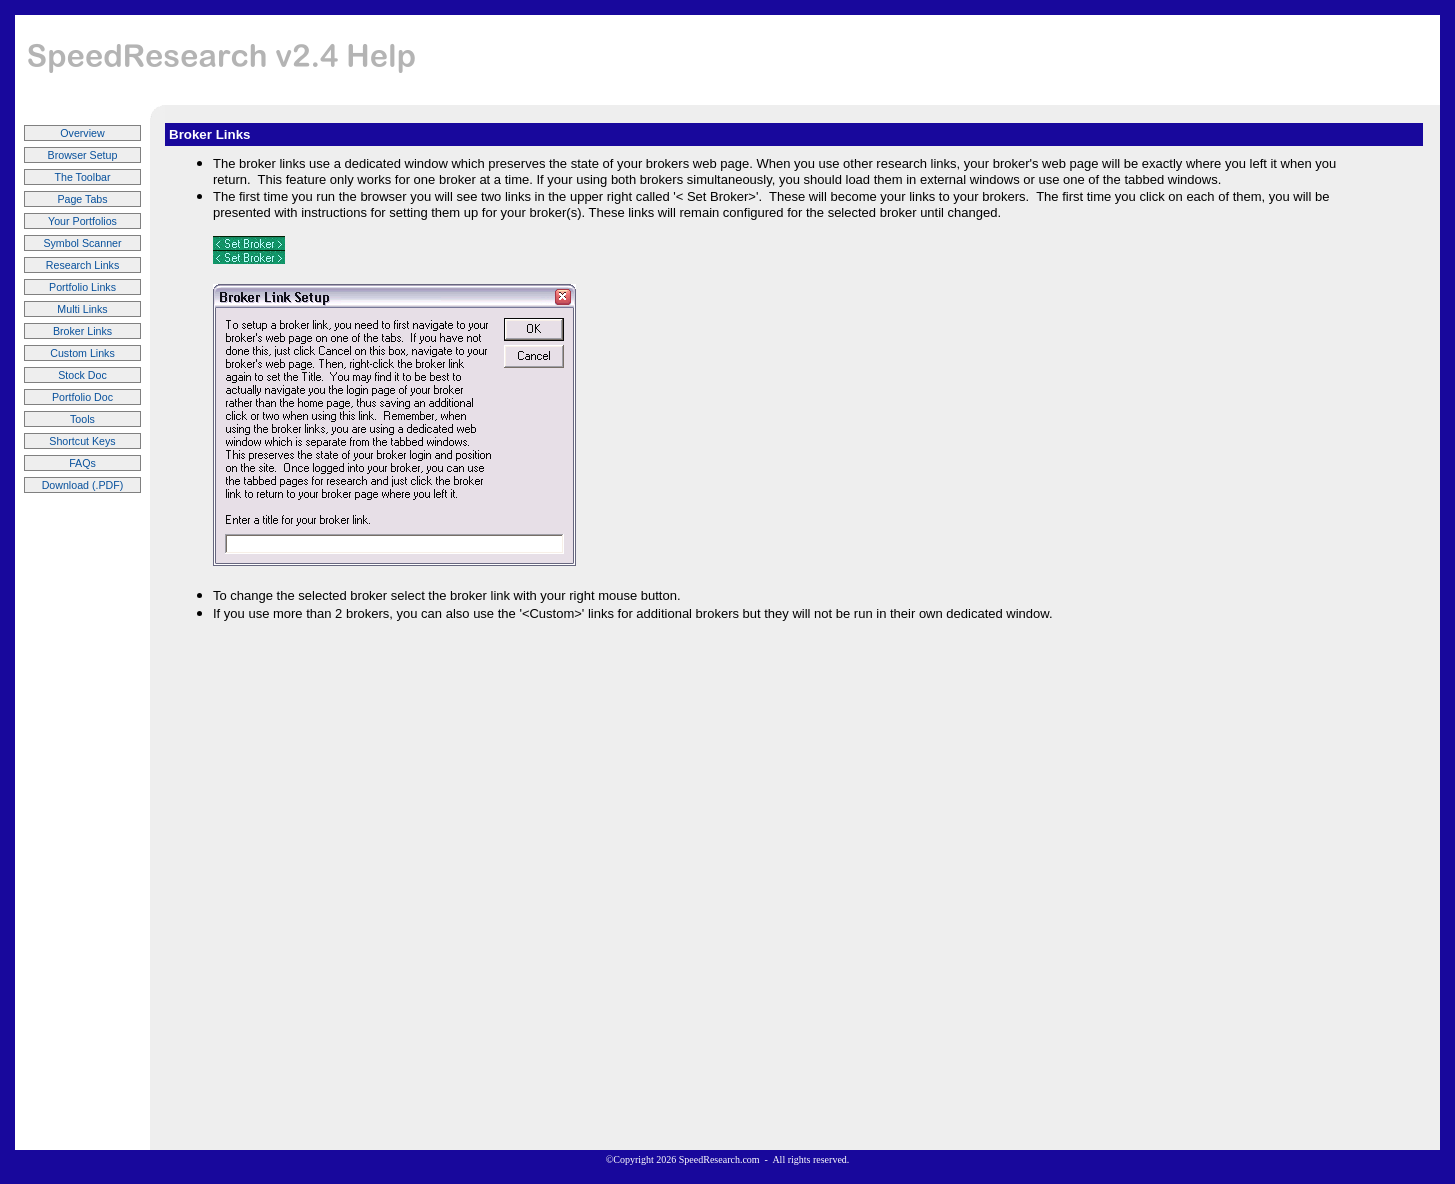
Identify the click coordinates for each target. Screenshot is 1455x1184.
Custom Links (82, 353)
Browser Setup (83, 155)
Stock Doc (82, 375)
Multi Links (82, 309)
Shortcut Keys (82, 441)
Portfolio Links (82, 287)
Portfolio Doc (82, 397)
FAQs (82, 463)
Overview (82, 133)
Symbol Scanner (82, 243)
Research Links (82, 265)
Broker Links (82, 331)
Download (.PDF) (83, 485)
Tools (82, 419)
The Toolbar (82, 177)
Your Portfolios (82, 221)
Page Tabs (82, 199)
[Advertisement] (1067, 60)
